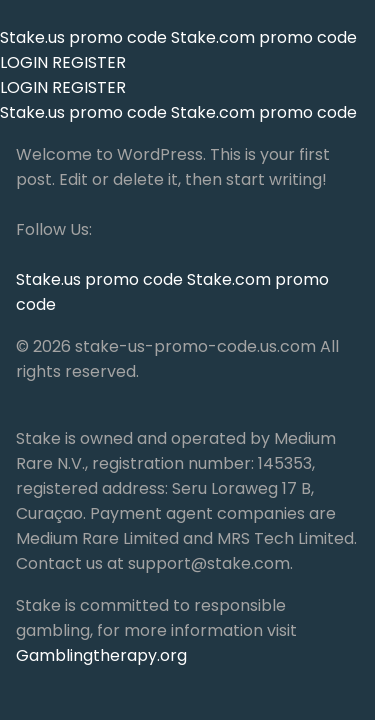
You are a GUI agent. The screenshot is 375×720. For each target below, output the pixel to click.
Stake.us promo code (85, 37)
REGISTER (89, 62)
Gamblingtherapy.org (101, 655)
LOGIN (24, 62)
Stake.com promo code (264, 37)
